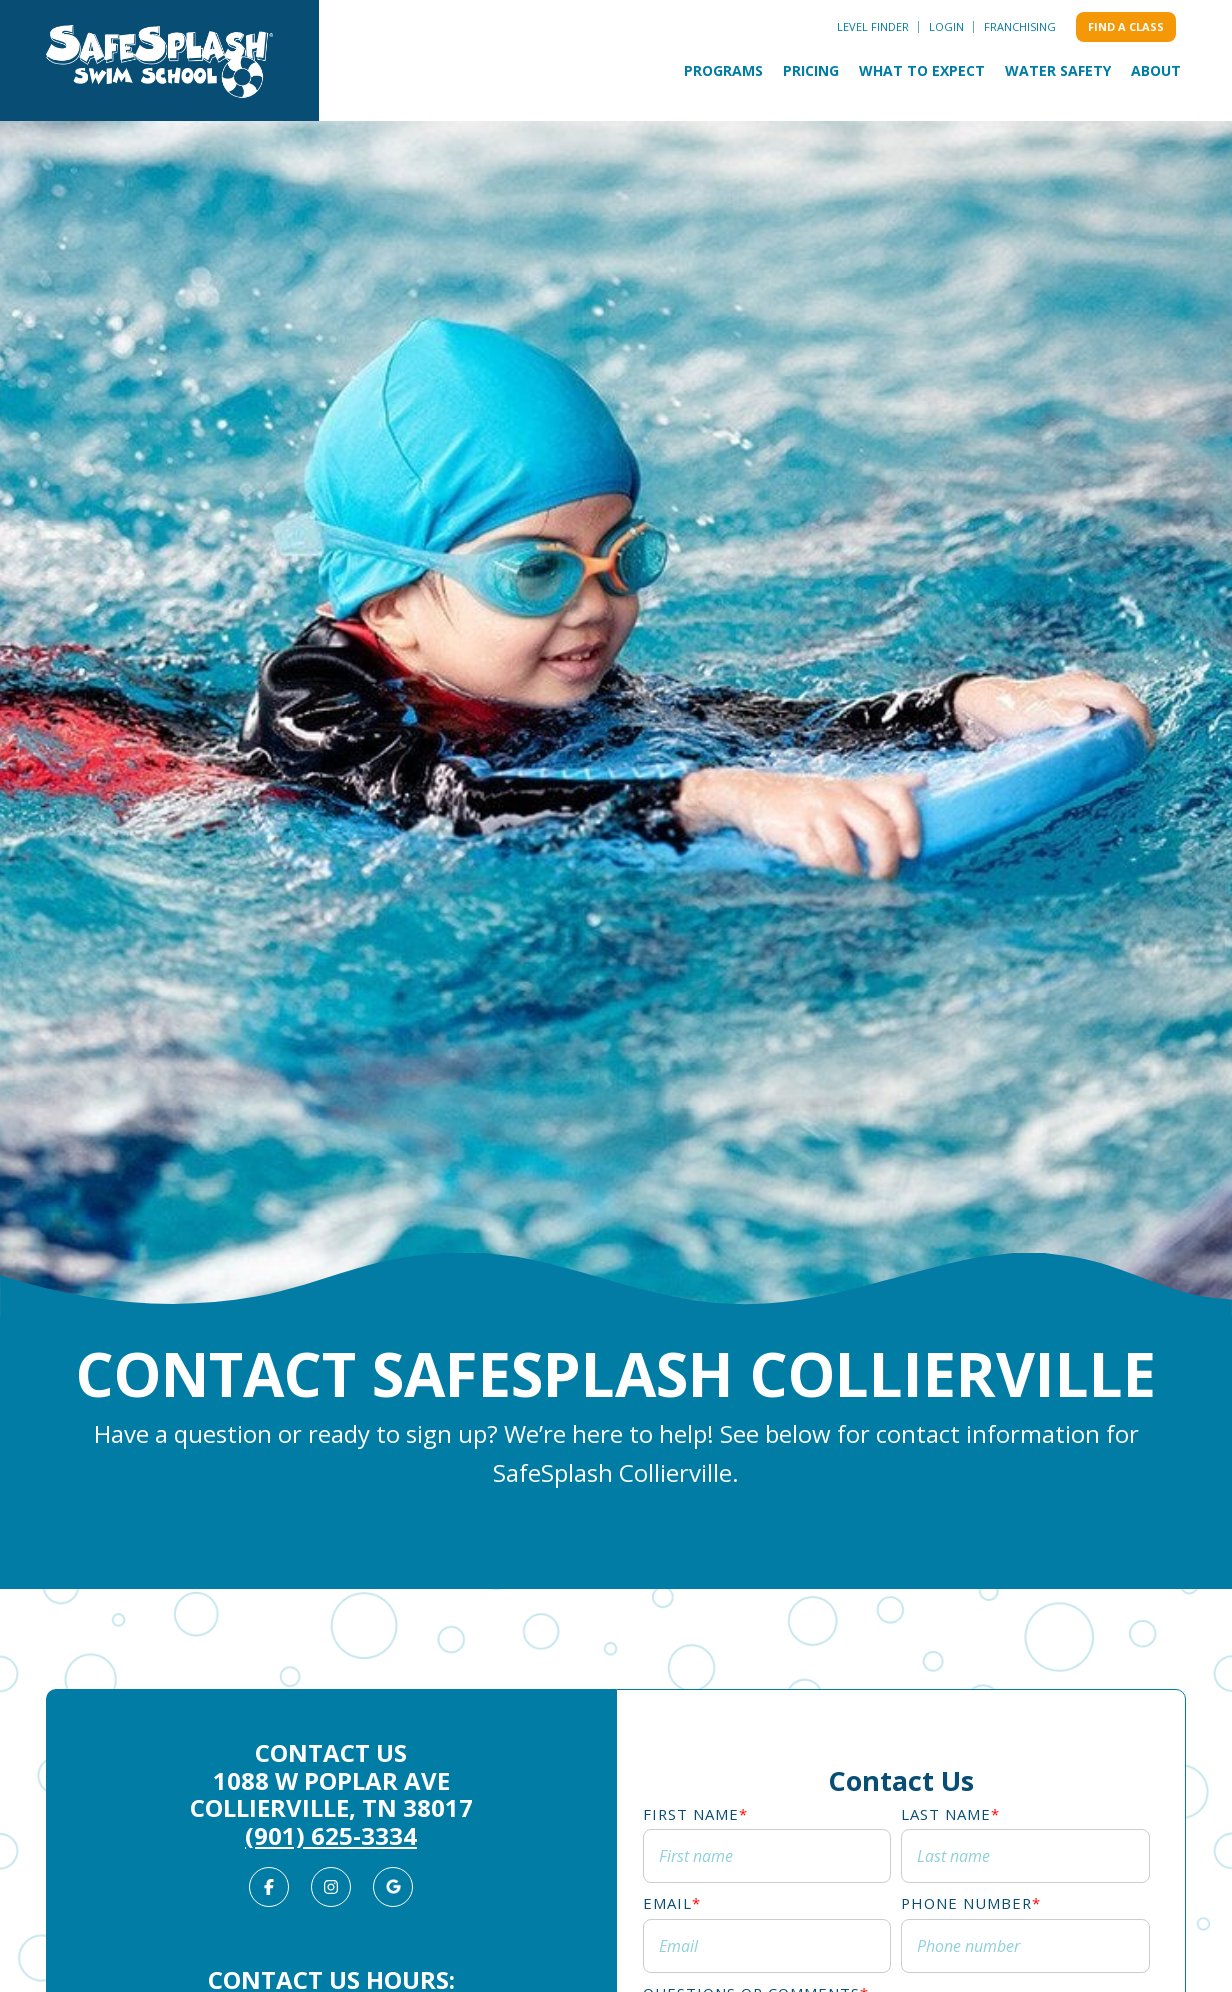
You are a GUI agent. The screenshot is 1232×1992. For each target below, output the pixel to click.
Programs (723, 70)
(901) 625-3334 (331, 1835)
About (1156, 70)
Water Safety (1058, 70)
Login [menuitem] (946, 26)
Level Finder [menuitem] (873, 26)
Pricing (811, 70)
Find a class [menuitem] (1126, 26)
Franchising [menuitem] (1020, 26)
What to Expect (922, 70)
